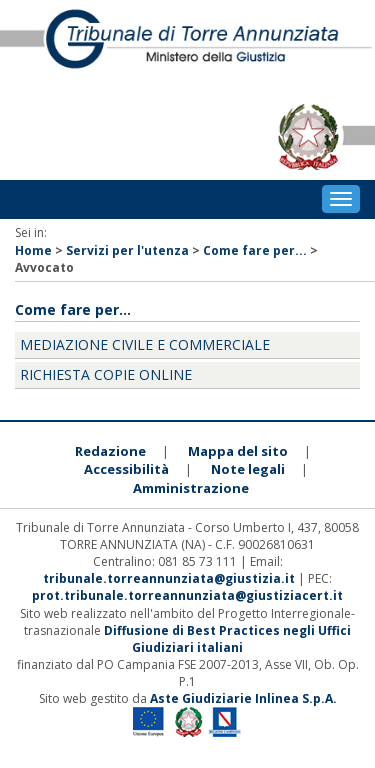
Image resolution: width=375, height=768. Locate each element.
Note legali (248, 469)
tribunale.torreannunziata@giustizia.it (170, 578)
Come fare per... (255, 250)
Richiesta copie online (106, 374)
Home (33, 250)
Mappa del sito (238, 451)
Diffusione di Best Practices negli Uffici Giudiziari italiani (227, 639)
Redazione (110, 451)
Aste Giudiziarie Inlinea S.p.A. (243, 698)
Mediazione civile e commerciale (145, 344)
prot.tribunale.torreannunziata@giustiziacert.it (187, 595)
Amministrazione (191, 488)
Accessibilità (126, 469)
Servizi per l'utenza (127, 250)
